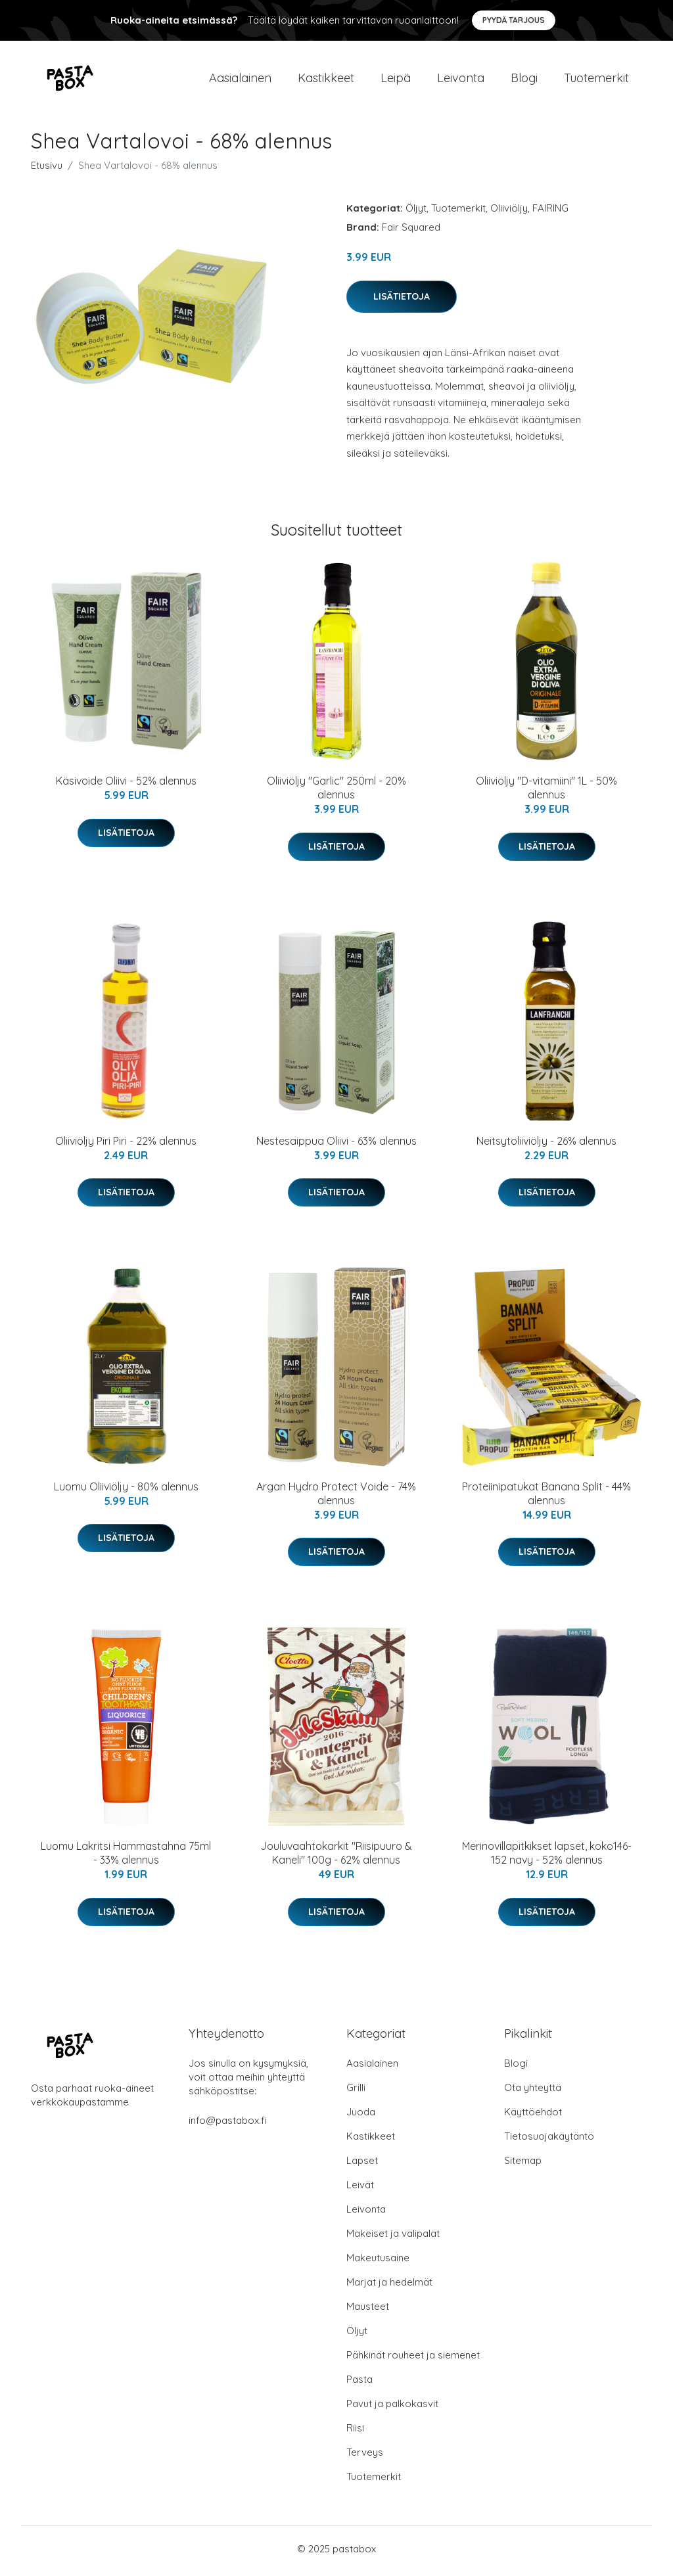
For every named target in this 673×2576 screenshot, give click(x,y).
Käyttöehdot (533, 2116)
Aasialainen (240, 79)
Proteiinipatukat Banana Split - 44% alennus (546, 1497)
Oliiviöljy (509, 212)
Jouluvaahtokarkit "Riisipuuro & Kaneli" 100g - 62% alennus (336, 1857)
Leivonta (460, 79)
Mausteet (367, 2311)
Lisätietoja (401, 300)
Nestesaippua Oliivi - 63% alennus (336, 1144)
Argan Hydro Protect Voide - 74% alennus (336, 1497)
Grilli (355, 2092)
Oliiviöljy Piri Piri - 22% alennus (126, 1144)
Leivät (360, 2189)
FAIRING (550, 212)
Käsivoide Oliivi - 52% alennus (126, 785)
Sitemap (523, 2165)
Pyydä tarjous (513, 20)
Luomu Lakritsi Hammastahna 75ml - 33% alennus (126, 1857)
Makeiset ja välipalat (393, 2238)
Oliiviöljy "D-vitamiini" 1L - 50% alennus (546, 792)
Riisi (355, 2432)
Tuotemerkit (596, 79)
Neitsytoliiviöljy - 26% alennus (546, 1144)
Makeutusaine (377, 2262)
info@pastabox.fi (228, 2125)
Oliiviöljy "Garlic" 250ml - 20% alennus (336, 792)
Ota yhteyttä (532, 2092)
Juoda (360, 2116)
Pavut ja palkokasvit (392, 2408)
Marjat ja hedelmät (389, 2286)
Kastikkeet (326, 79)
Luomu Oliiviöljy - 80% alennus (126, 1491)
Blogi (524, 79)
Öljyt (416, 212)
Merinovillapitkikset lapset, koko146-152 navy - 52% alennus (547, 1857)
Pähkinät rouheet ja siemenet (413, 2359)
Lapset (362, 2165)
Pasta (359, 2384)
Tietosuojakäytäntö (549, 2140)
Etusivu (46, 170)
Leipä (396, 79)
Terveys (364, 2456)
